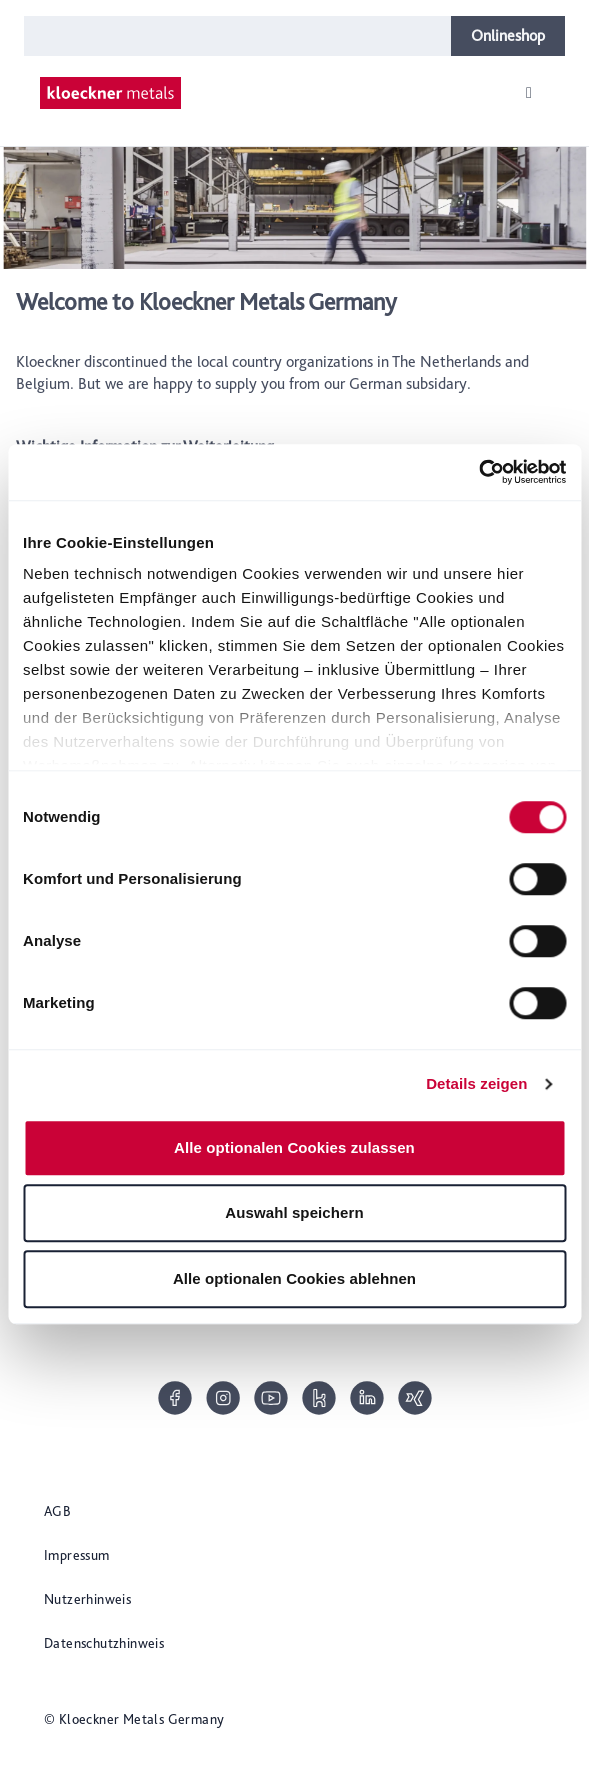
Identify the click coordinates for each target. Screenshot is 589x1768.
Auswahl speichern (294, 1212)
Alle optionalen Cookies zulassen (294, 1147)
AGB (57, 1511)
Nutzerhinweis (87, 1599)
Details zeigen (476, 1083)
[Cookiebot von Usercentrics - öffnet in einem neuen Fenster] (478, 472)
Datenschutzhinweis (104, 1643)
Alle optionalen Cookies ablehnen (294, 1278)
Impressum (77, 1555)
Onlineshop (508, 35)
